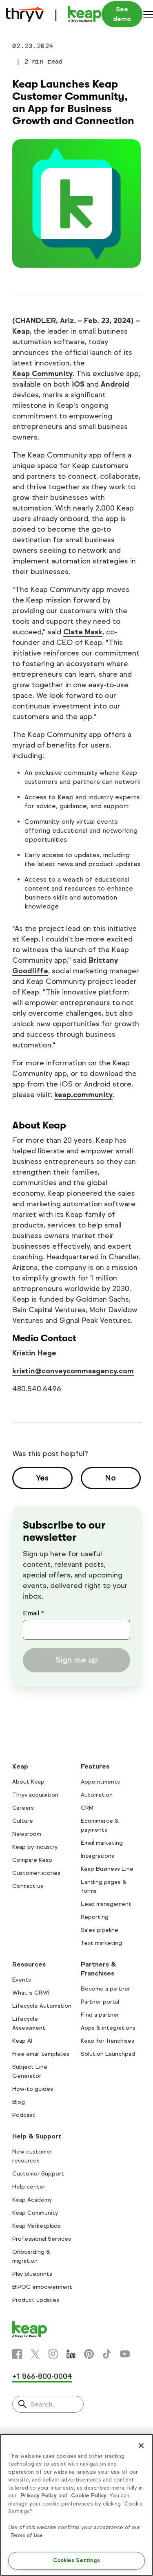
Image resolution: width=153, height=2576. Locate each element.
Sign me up (76, 1660)
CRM (87, 1807)
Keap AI (22, 2040)
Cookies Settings (76, 2560)
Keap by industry (35, 1846)
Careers (23, 1807)
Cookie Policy (88, 2495)
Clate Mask (82, 631)
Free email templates (40, 2053)
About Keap (28, 1781)
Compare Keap (32, 1860)
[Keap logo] (54, 14)
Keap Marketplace (36, 2225)
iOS (78, 384)
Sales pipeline (99, 1930)
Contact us (27, 1886)
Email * (33, 1613)
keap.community (83, 1094)
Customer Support (38, 2173)
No (110, 1478)
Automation (97, 1794)
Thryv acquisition (35, 1794)
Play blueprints (32, 2273)
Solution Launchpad (108, 2053)
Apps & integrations (108, 2027)
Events (21, 1979)
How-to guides (32, 2088)
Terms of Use (26, 2535)
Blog (18, 2102)
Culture (22, 1820)
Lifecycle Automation (41, 2005)
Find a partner (100, 2014)
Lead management (106, 1904)
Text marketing (101, 1943)
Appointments (100, 1781)
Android (115, 384)
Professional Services (41, 2238)
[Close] (141, 2446)
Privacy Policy (38, 2495)
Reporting (95, 1917)
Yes (42, 1478)
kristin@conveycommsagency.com (73, 1370)
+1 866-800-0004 (42, 2376)
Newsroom (26, 1833)
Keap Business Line (107, 1868)
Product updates (35, 2300)
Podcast (23, 2115)
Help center (28, 2186)
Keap (21, 331)
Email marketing (102, 1842)
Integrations (97, 1855)
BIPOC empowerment (42, 2286)
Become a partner (105, 1988)
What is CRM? (31, 1992)
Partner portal (100, 2001)
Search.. (43, 2404)
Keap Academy (32, 2199)
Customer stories (36, 1873)
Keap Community (42, 373)
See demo (122, 14)
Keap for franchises (107, 2040)
